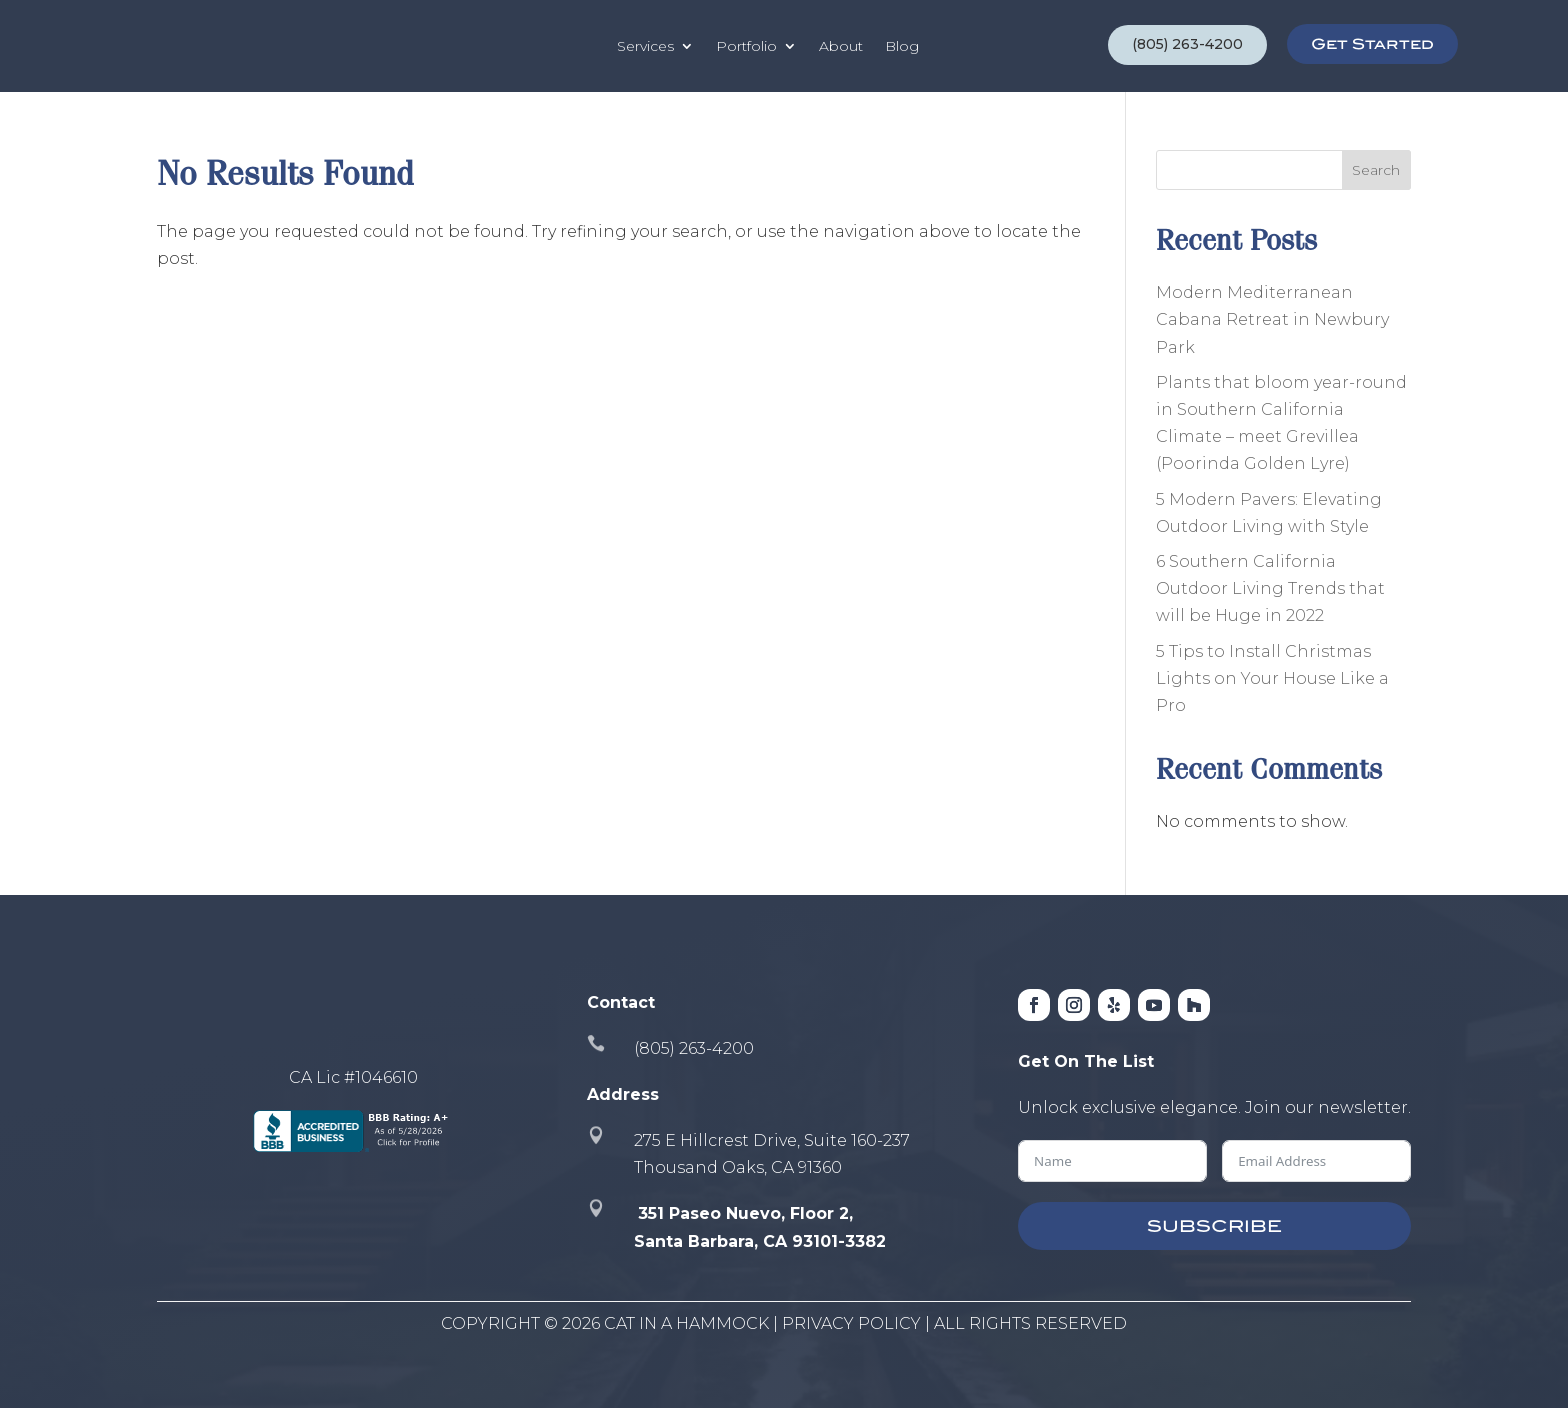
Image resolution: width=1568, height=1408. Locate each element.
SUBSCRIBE (1214, 1226)
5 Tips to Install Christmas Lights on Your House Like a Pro (1272, 678)
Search (1376, 170)
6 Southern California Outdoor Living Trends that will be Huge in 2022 (1270, 588)
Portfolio (746, 46)
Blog (902, 46)
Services (645, 46)
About (841, 46)
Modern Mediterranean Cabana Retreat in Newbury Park (1272, 319)
